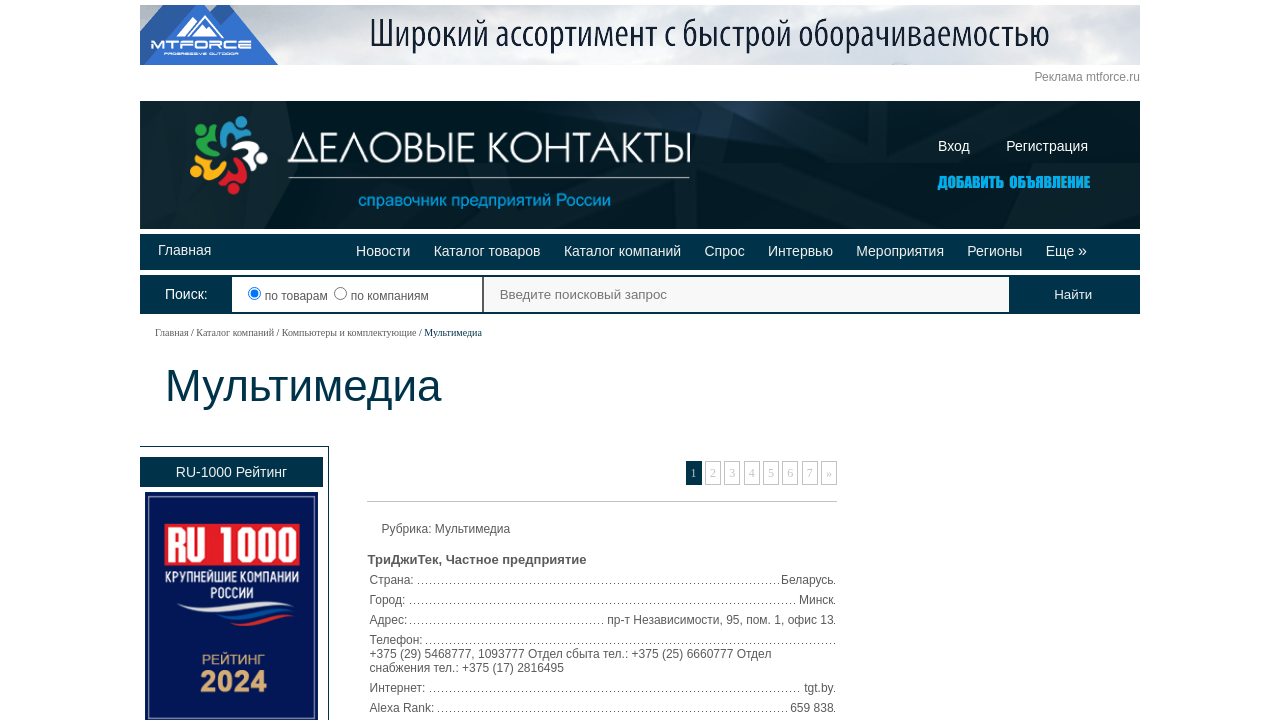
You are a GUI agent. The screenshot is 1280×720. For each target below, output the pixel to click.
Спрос (724, 251)
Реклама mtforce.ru (1087, 77)
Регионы (994, 251)
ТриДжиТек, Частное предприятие (477, 559)
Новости (383, 251)
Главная (184, 250)
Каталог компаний (622, 251)
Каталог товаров (487, 251)
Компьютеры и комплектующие (349, 332)
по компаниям (381, 296)
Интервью (800, 251)
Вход (954, 146)
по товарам (289, 296)
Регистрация (1047, 146)
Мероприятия (900, 251)
